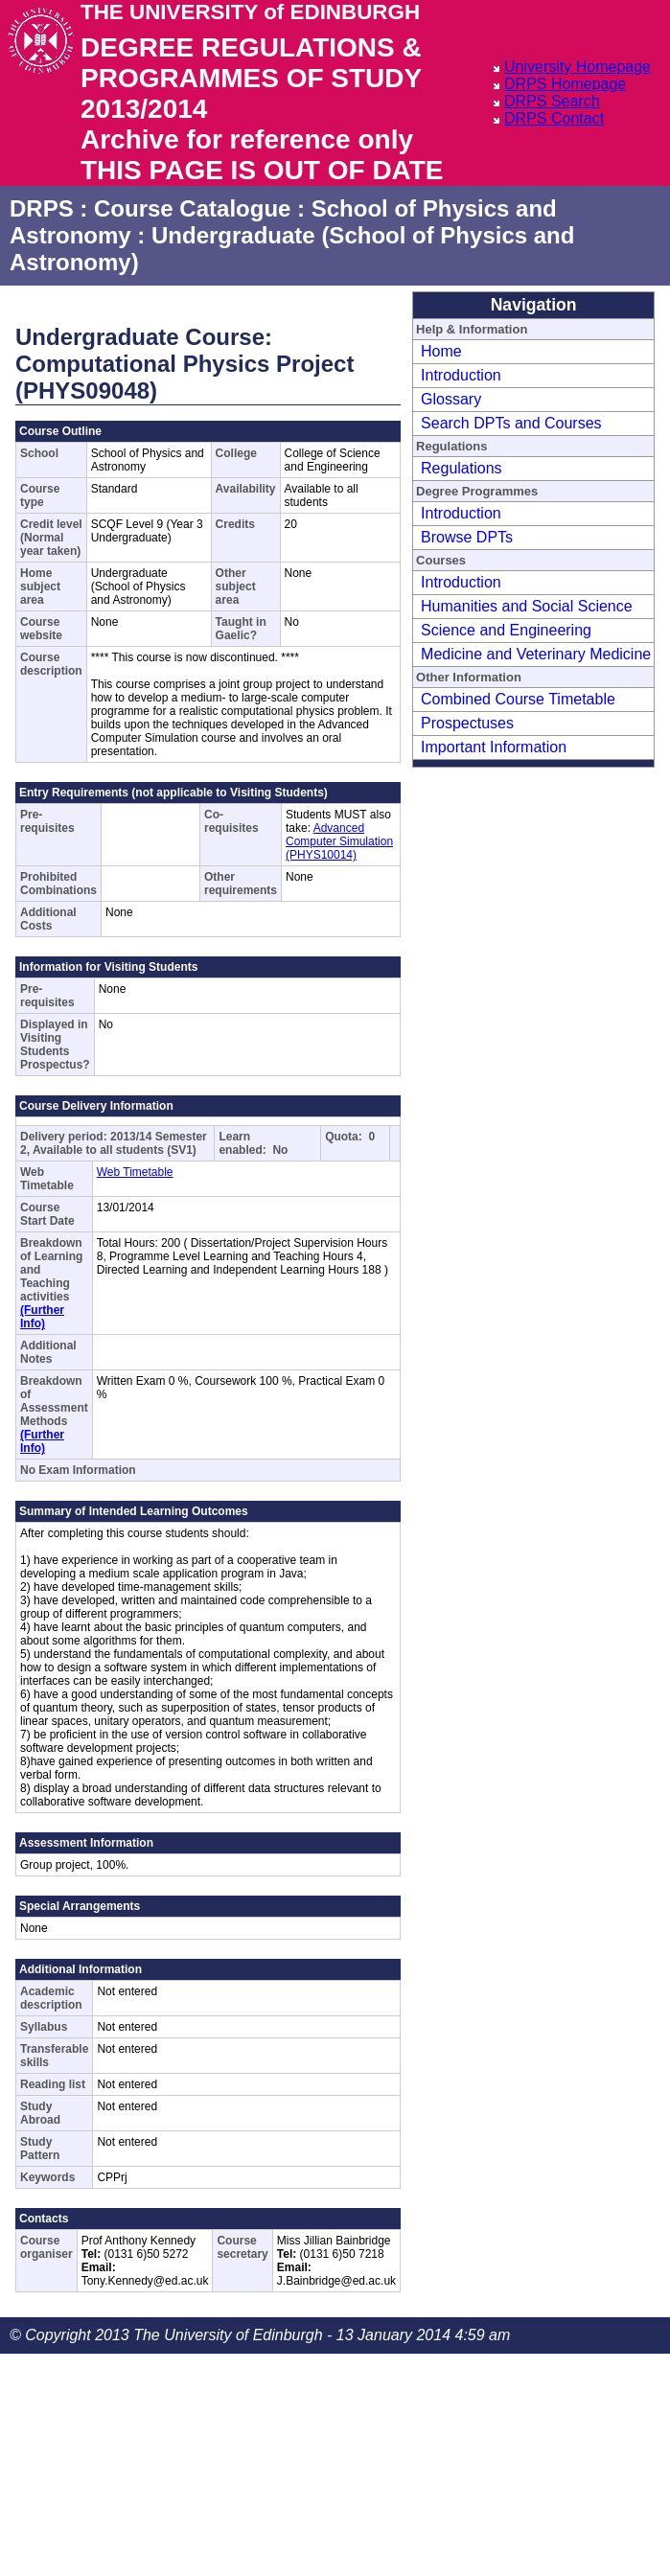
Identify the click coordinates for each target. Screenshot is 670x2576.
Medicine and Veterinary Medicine (536, 654)
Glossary (451, 399)
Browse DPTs (467, 537)
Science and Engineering (506, 630)
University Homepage (577, 66)
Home (441, 351)
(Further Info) (42, 1316)
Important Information (493, 747)
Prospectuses (467, 723)
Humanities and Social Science (527, 606)
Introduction (461, 375)
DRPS (42, 208)
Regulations (461, 468)
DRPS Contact (554, 118)
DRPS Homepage (565, 84)
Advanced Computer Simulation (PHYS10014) (339, 841)
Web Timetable (135, 1172)
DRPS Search (552, 101)
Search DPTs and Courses (511, 423)
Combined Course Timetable (518, 699)
